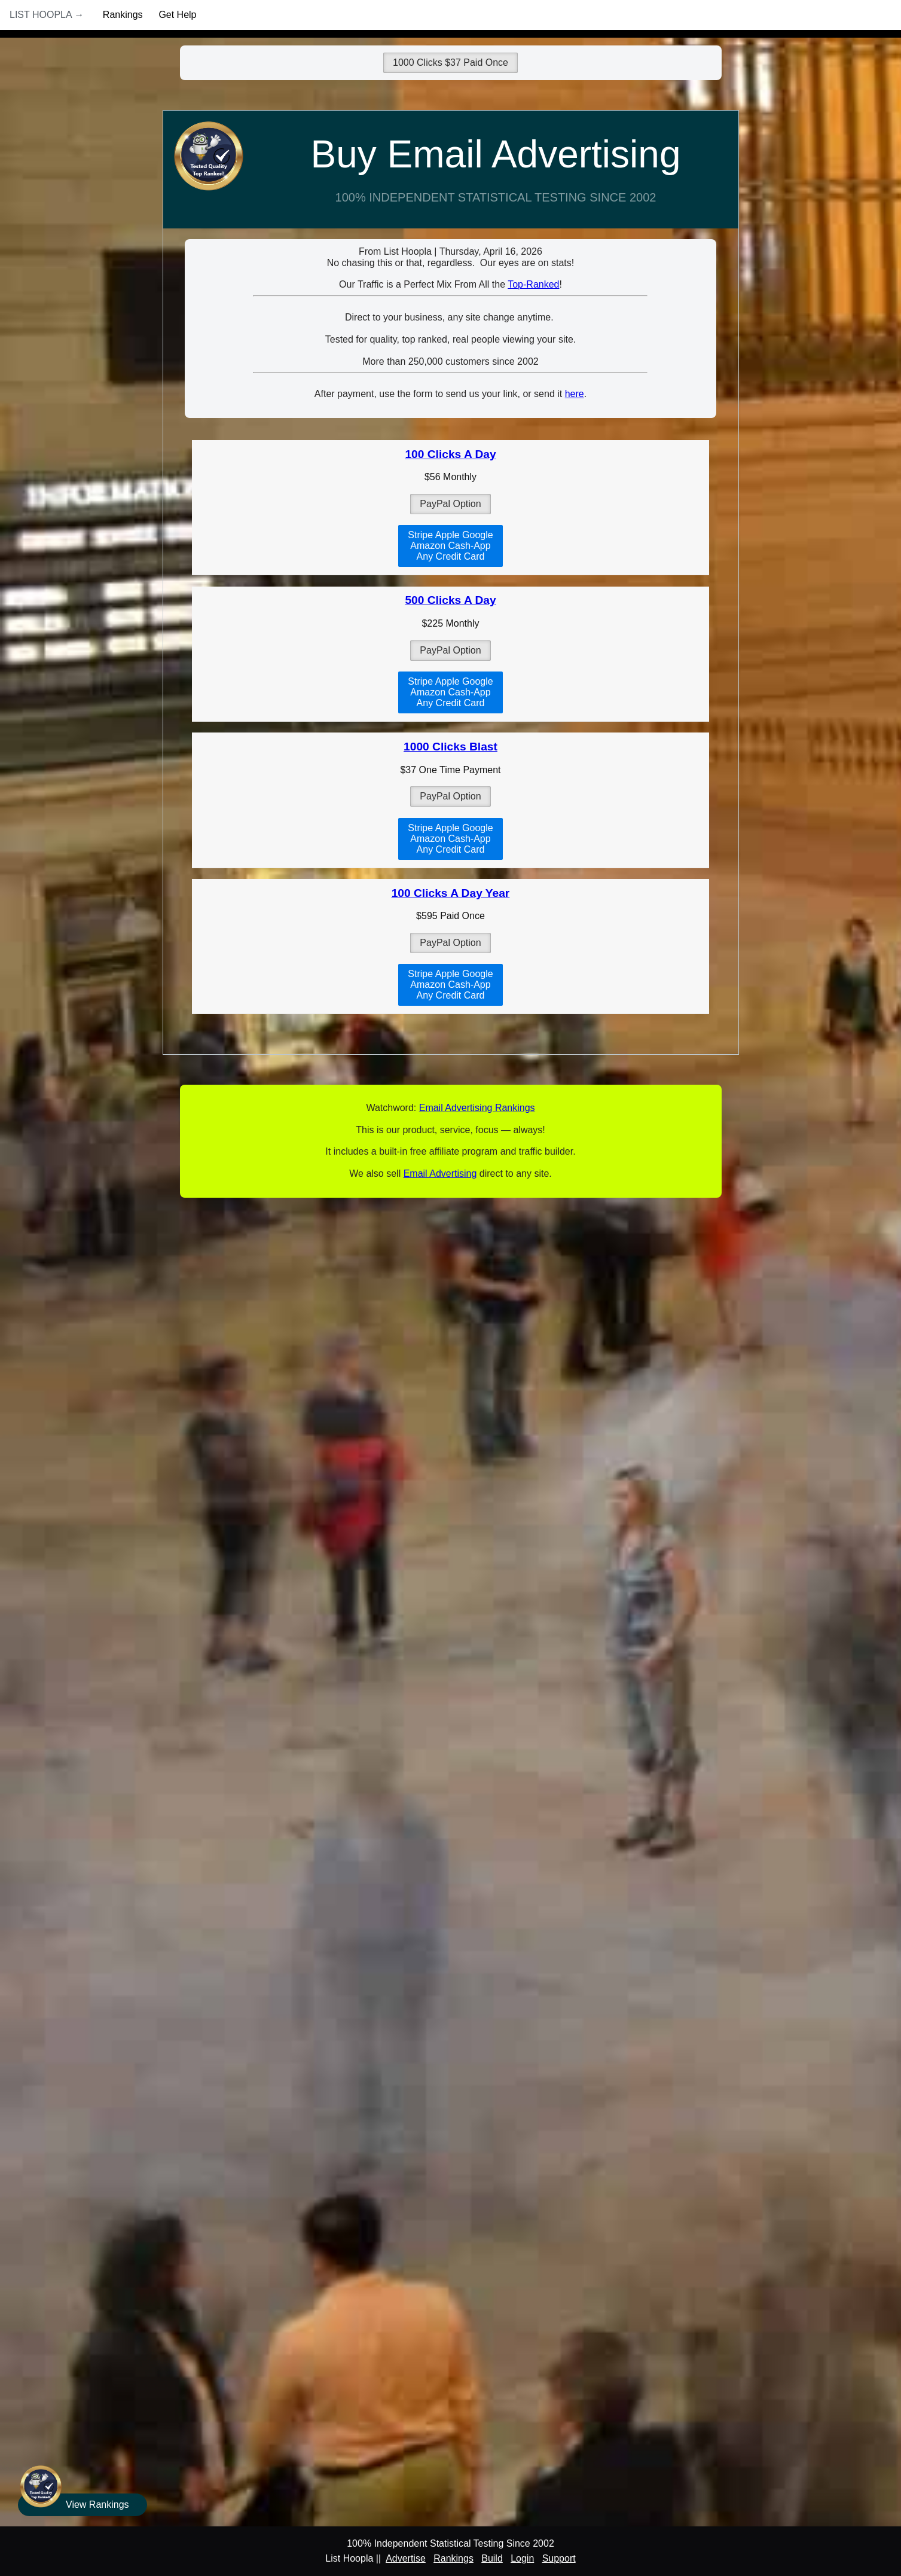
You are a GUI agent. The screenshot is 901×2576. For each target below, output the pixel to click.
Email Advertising (440, 1173)
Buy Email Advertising (496, 154)
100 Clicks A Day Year (451, 893)
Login (522, 2558)
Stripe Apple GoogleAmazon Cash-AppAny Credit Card (450, 545)
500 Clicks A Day (450, 600)
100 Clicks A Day (450, 454)
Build (492, 2558)
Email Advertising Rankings (477, 1108)
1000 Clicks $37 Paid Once (450, 62)
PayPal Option (450, 504)
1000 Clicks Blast (450, 746)
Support (559, 2558)
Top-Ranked (533, 284)
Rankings (123, 15)
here (574, 394)
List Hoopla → (47, 15)
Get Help (177, 15)
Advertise (406, 2558)
